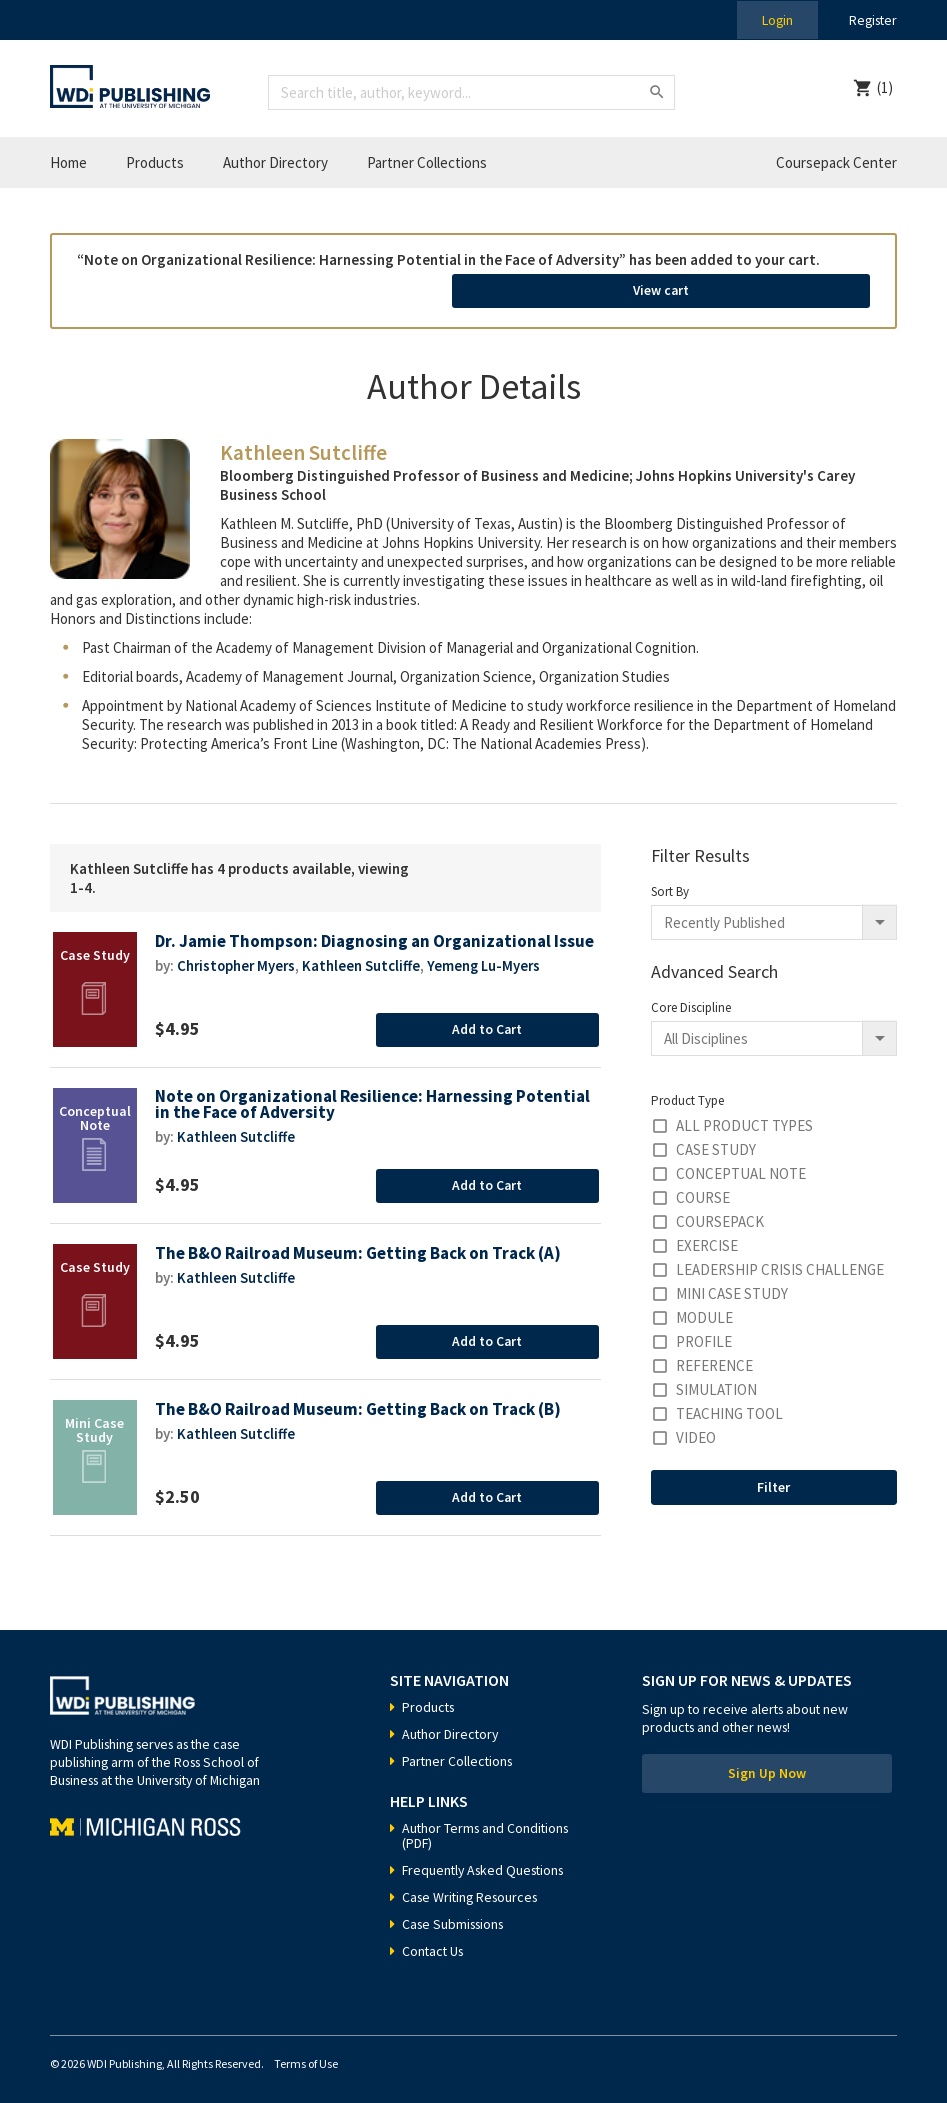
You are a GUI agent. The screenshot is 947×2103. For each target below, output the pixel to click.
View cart (760, 286)
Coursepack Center (836, 162)
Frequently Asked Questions (487, 1862)
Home (68, 162)
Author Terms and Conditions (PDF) (488, 1827)
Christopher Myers (238, 973)
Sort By (670, 883)
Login (773, 20)
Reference (714, 1357)
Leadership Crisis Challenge (780, 1261)
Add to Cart (487, 1021)
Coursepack (720, 1213)
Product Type (687, 1092)
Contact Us (434, 1943)
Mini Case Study (732, 1285)
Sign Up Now (767, 1767)
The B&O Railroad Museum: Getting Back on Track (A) (360, 1245)
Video (696, 1429)
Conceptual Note (741, 1165)
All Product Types (744, 1117)
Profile (704, 1333)
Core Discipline (691, 999)
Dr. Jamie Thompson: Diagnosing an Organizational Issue (356, 941)
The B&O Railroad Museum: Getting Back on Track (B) (360, 1401)
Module (704, 1309)
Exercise (707, 1237)
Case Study (716, 1141)
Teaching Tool (729, 1405)
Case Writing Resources (473, 1889)
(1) (885, 87)
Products (155, 162)
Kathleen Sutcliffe (365, 973)
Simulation (716, 1381)
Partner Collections (427, 162)
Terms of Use (306, 2055)
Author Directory (275, 162)
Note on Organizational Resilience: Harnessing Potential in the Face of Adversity (375, 1097)
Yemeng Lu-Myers (489, 973)
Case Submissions (456, 1916)
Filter (773, 1479)
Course (703, 1189)
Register (871, 20)
